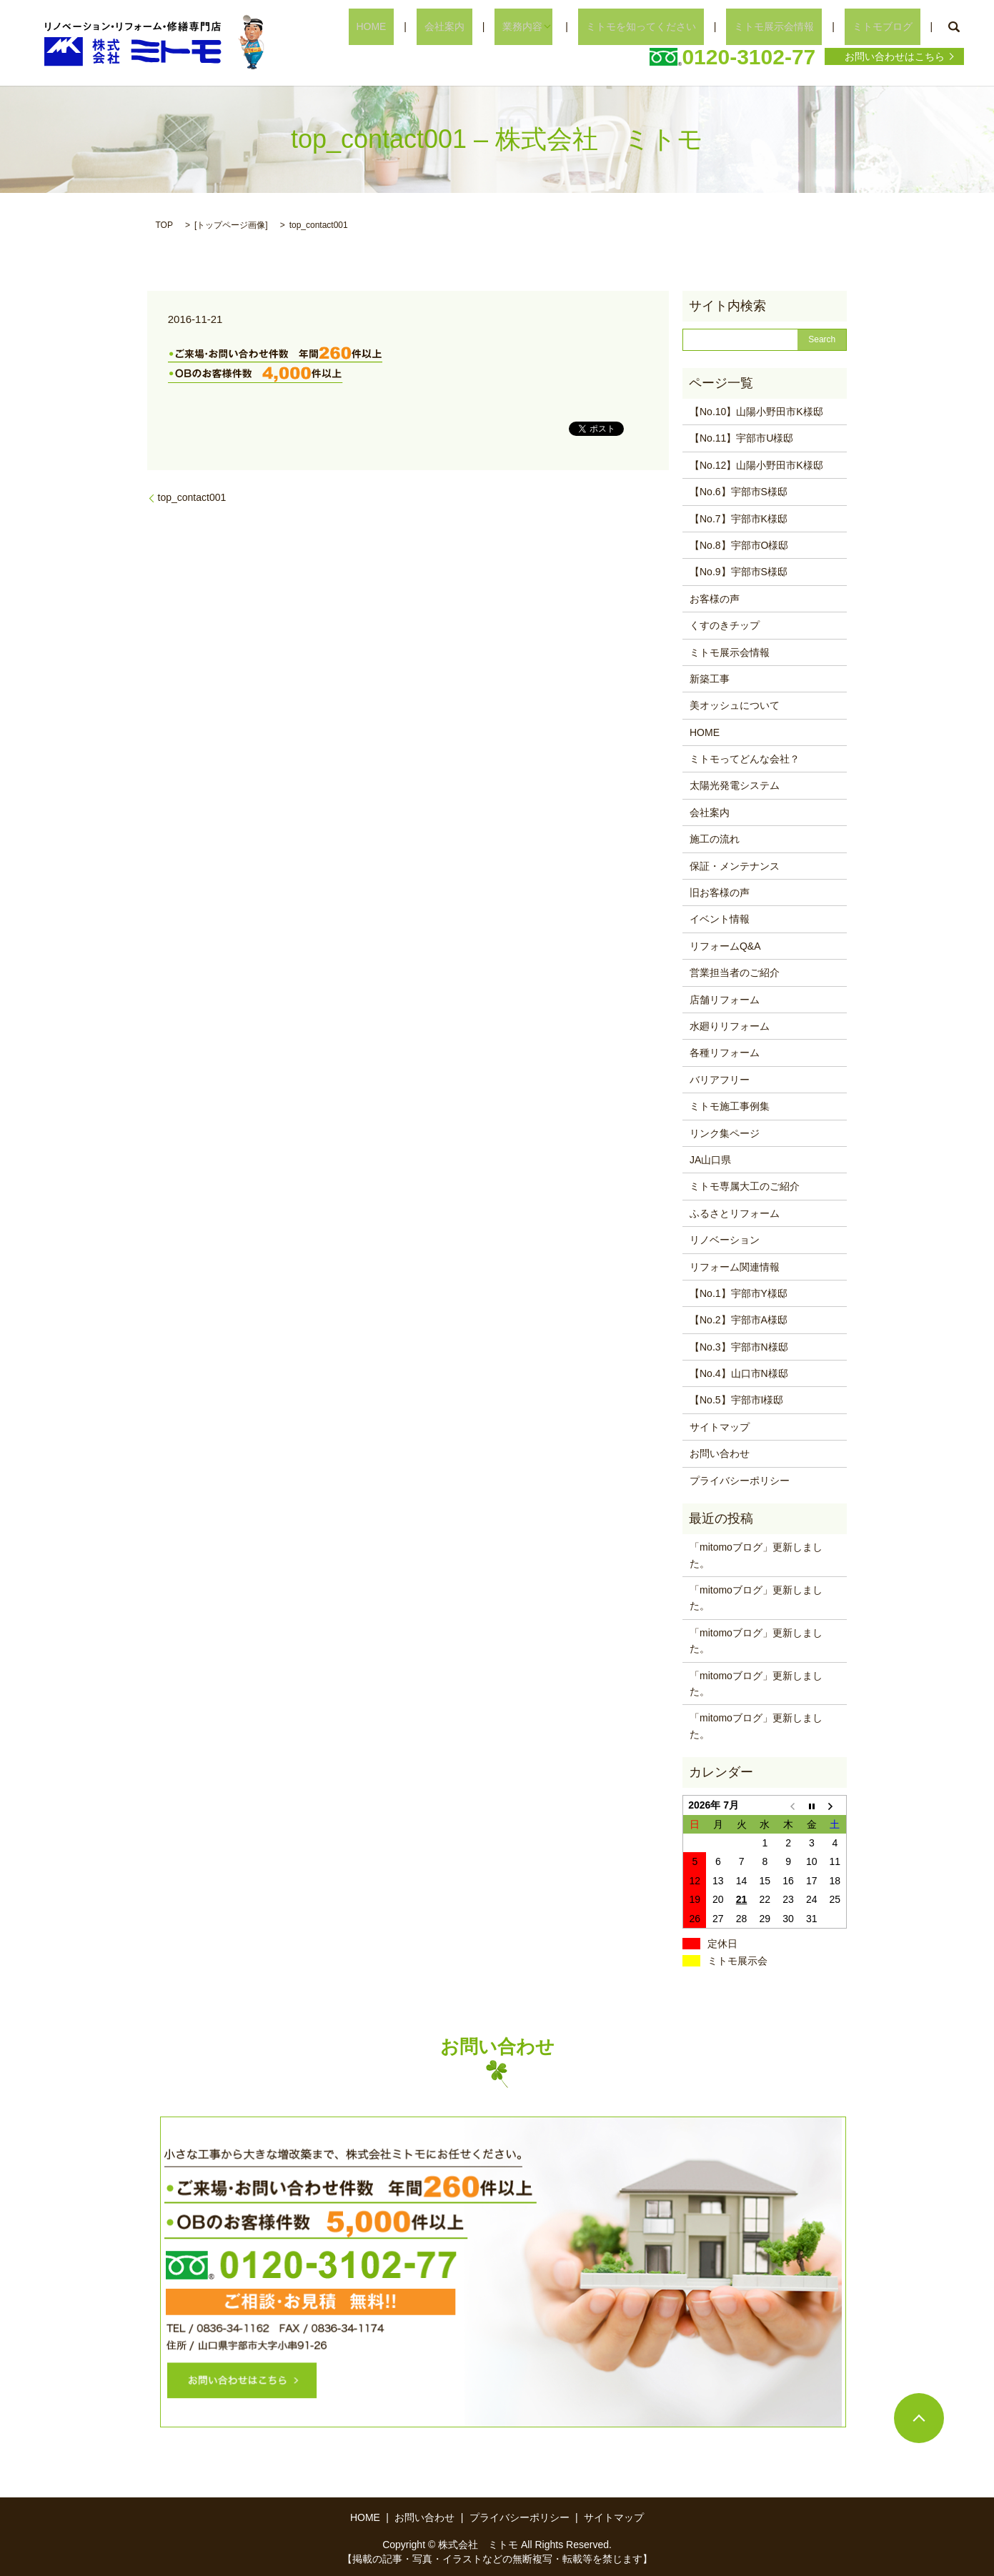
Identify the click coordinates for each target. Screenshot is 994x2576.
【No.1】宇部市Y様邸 (738, 1293)
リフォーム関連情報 (735, 1267)
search (953, 27)
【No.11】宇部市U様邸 (741, 438)
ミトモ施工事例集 (730, 1106)
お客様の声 (715, 599)
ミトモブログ (890, 26)
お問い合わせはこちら (895, 56)
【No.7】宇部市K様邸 (738, 518)
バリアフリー (720, 1079)
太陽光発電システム (735, 785)
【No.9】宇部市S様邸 (738, 571)
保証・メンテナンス (735, 866)
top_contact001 (192, 497)
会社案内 (507, 26)
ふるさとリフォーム (735, 1213)
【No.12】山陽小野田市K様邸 (756, 465)
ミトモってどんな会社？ (745, 759)
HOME (449, 26)
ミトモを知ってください (680, 26)
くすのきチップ (725, 625)
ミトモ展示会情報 (797, 26)
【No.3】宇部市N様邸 (739, 1347)
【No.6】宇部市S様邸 (738, 491)
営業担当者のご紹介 (735, 972)
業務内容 (570, 26)
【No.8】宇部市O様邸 (739, 545)
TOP (164, 225)
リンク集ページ (725, 1133)
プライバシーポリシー (740, 1480)
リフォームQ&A (725, 946)
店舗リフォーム (725, 999)
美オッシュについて (735, 705)
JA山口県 (710, 1159)
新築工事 (710, 679)
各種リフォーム (725, 1052)
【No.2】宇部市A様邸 (738, 1320)
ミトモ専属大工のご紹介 (745, 1186)
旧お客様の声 (720, 892)
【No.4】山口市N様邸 (739, 1373)
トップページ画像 (231, 225)
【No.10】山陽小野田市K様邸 (756, 411)
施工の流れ (715, 839)
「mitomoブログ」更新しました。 (756, 1554)
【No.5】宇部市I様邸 (736, 1400)
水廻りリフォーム (730, 1026)
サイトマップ (720, 1427)
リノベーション (725, 1239)
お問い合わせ (720, 1453)
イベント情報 (720, 919)
